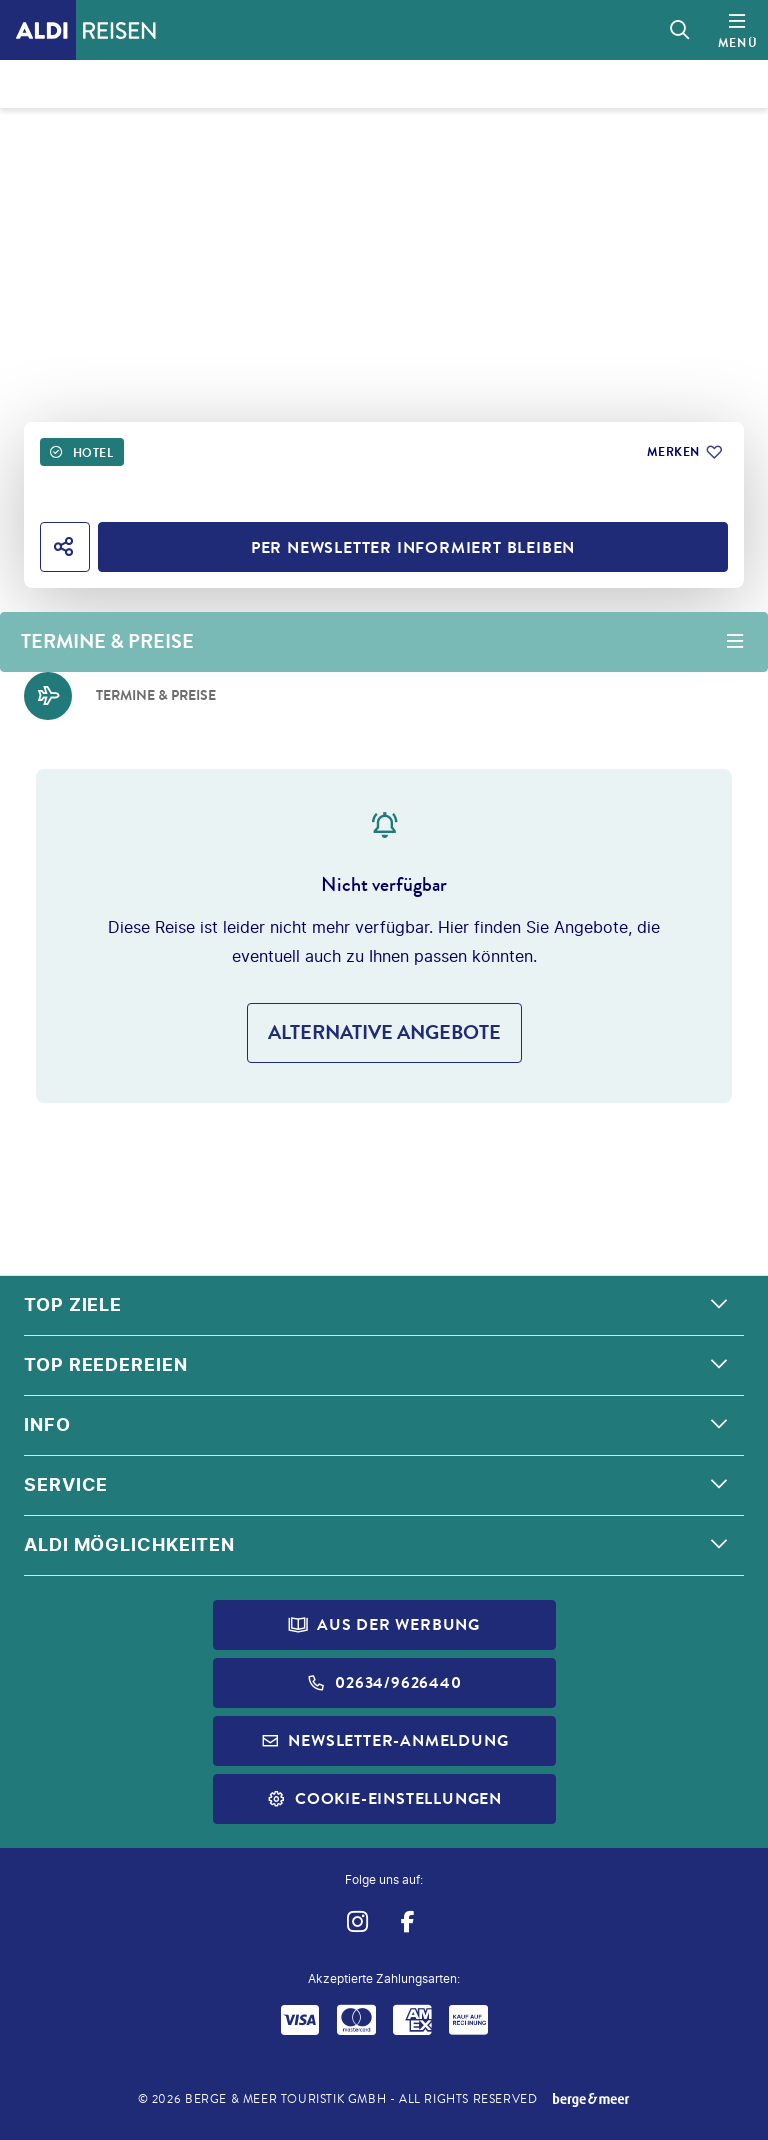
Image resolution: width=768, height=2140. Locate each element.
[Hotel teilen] (65, 547)
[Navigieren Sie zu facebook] (407, 1921)
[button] (384, 1306)
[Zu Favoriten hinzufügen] (683, 452)
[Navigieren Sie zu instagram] (356, 1921)
